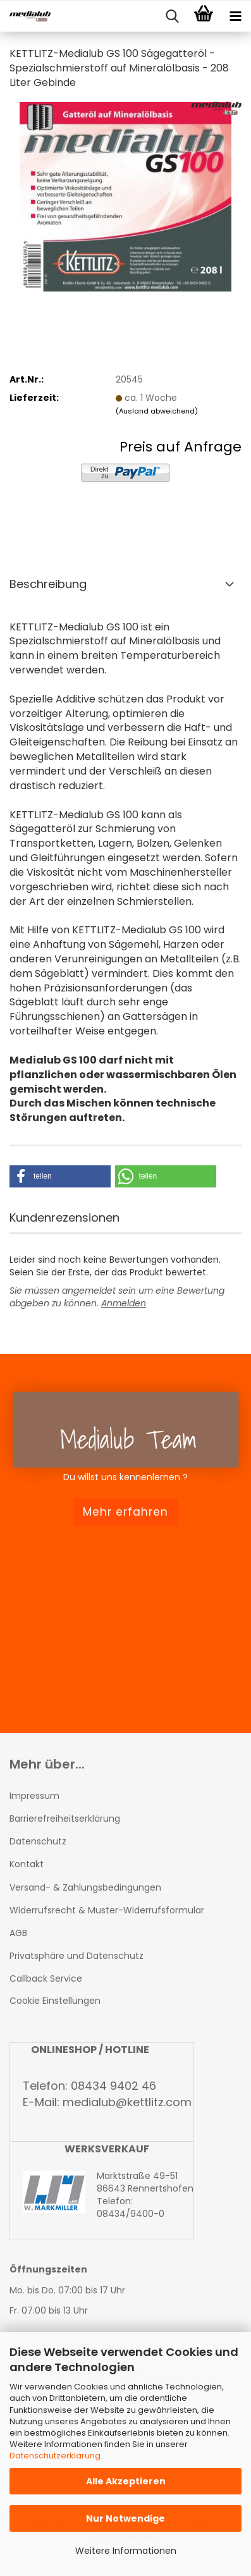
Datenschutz (37, 1841)
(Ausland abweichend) (157, 411)
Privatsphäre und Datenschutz (76, 1955)
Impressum (34, 1795)
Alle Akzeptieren (126, 2481)
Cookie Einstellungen (55, 2000)
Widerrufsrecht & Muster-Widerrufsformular (106, 1910)
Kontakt (26, 1864)
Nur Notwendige (125, 2518)
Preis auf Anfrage (180, 447)
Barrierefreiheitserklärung (64, 1818)
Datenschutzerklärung (55, 2456)
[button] (60, 1176)
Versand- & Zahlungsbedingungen (85, 1887)
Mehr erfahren (125, 1511)
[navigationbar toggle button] (235, 16)
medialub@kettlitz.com (127, 2102)
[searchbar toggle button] (172, 16)
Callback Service (45, 1978)
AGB (18, 1933)
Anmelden (123, 1303)
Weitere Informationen (125, 2550)
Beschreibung (48, 584)
